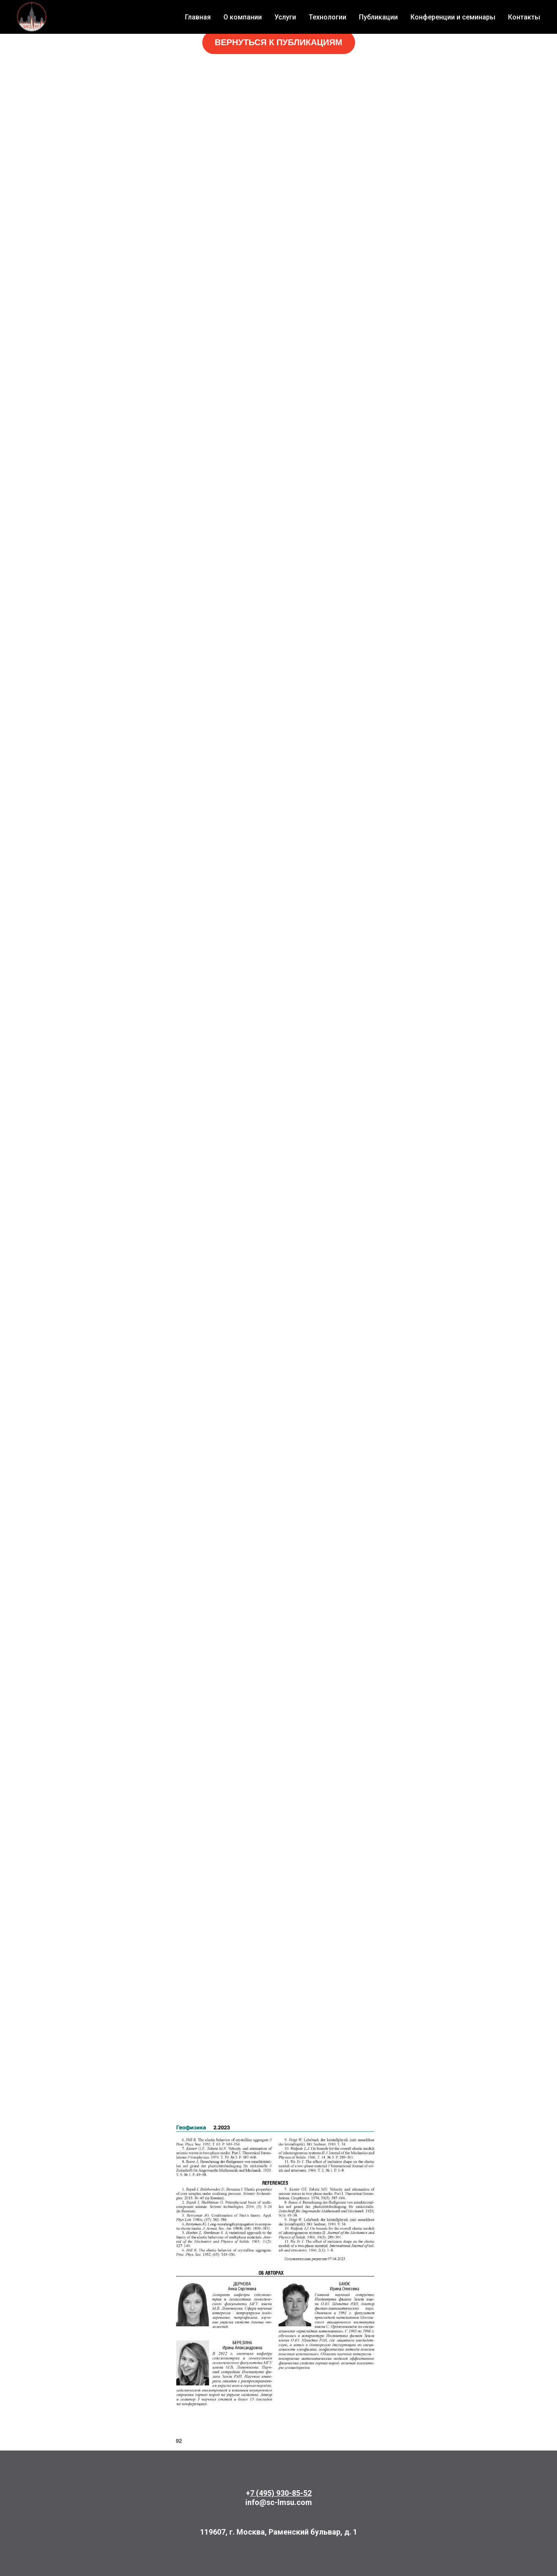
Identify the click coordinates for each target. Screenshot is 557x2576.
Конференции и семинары (452, 17)
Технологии (327, 17)
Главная (198, 17)
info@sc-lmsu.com (278, 2502)
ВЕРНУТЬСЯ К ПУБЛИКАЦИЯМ (278, 42)
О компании (242, 17)
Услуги (285, 17)
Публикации (378, 17)
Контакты (524, 17)
